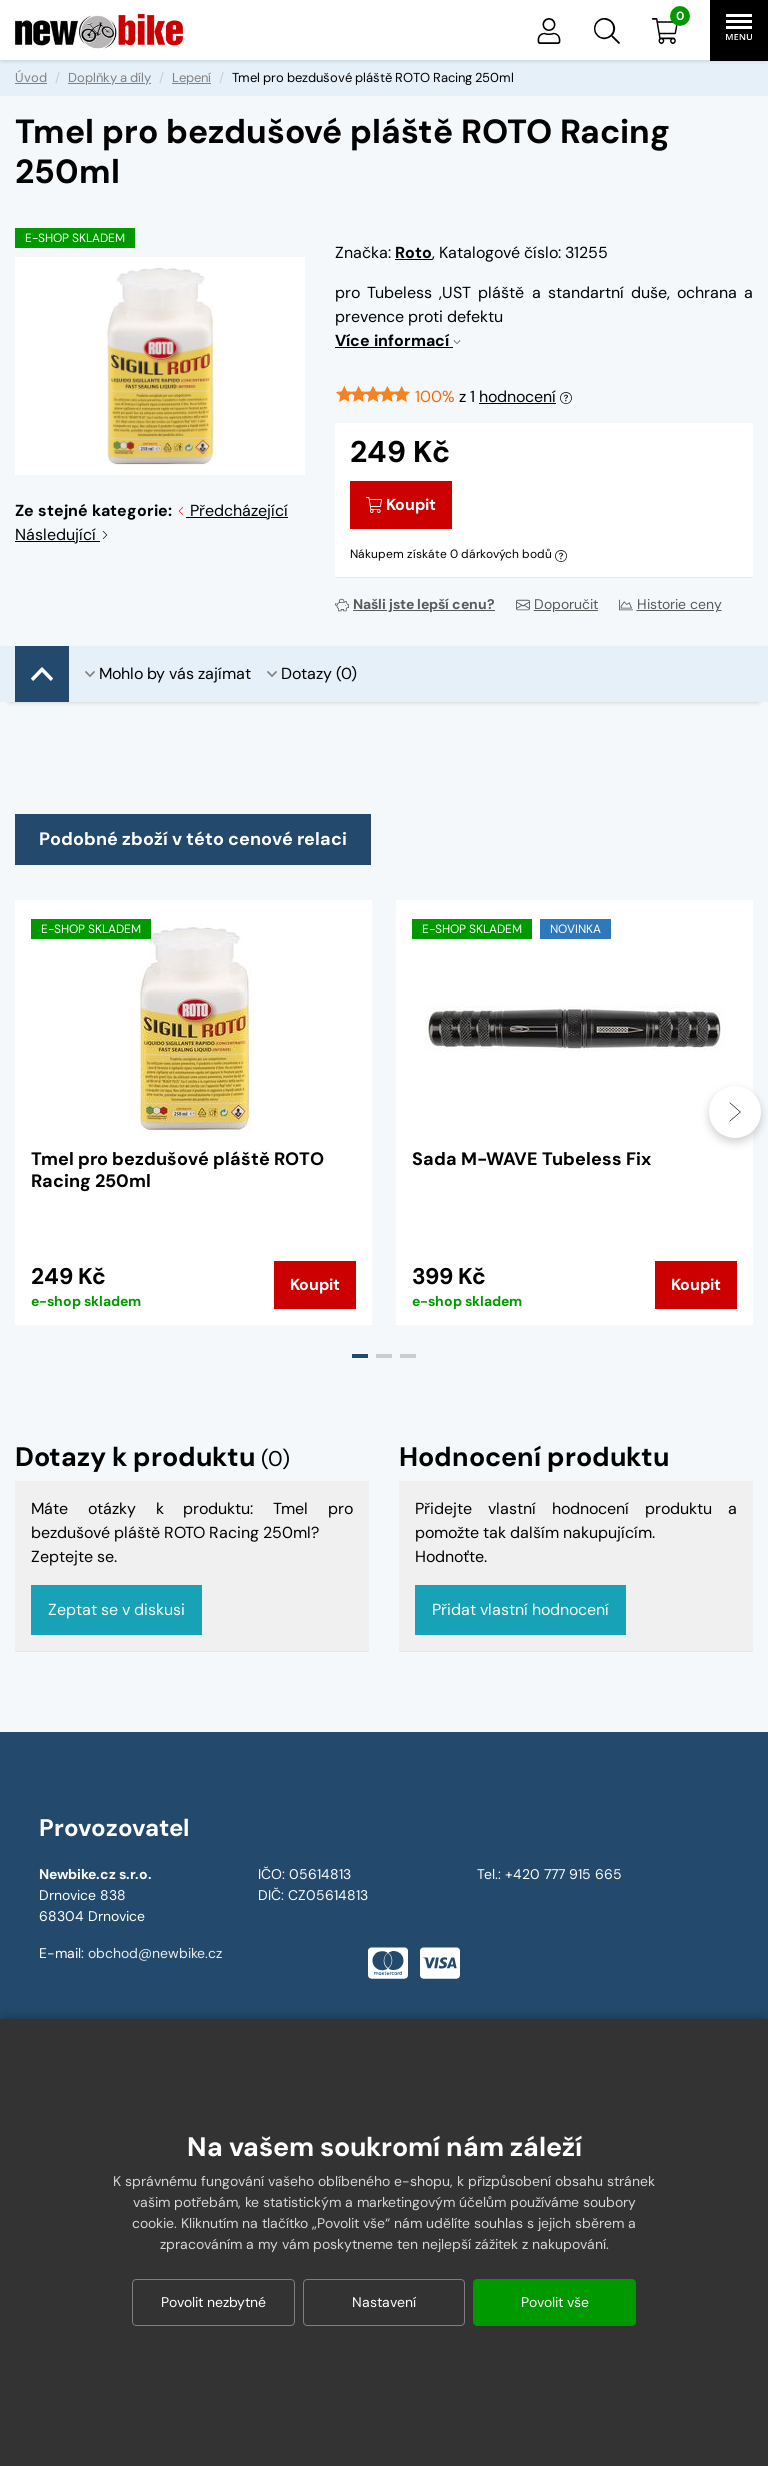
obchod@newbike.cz (155, 1953)
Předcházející (232, 510)
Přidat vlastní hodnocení (520, 1609)
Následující (62, 534)
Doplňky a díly (109, 77)
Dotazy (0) (312, 673)
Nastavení (384, 2302)
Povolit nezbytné (213, 2302)
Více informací (398, 340)
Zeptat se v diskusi (116, 1609)
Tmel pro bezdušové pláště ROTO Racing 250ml (177, 1170)
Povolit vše (555, 2302)
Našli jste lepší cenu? (415, 604)
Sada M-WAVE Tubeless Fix (531, 1159)
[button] (607, 31)
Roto (413, 252)
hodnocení (517, 396)
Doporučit (557, 604)
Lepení (191, 77)
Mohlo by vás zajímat (168, 673)
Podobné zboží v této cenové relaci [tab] (193, 839)
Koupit (401, 504)
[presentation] (735, 1112)
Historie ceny (670, 604)
